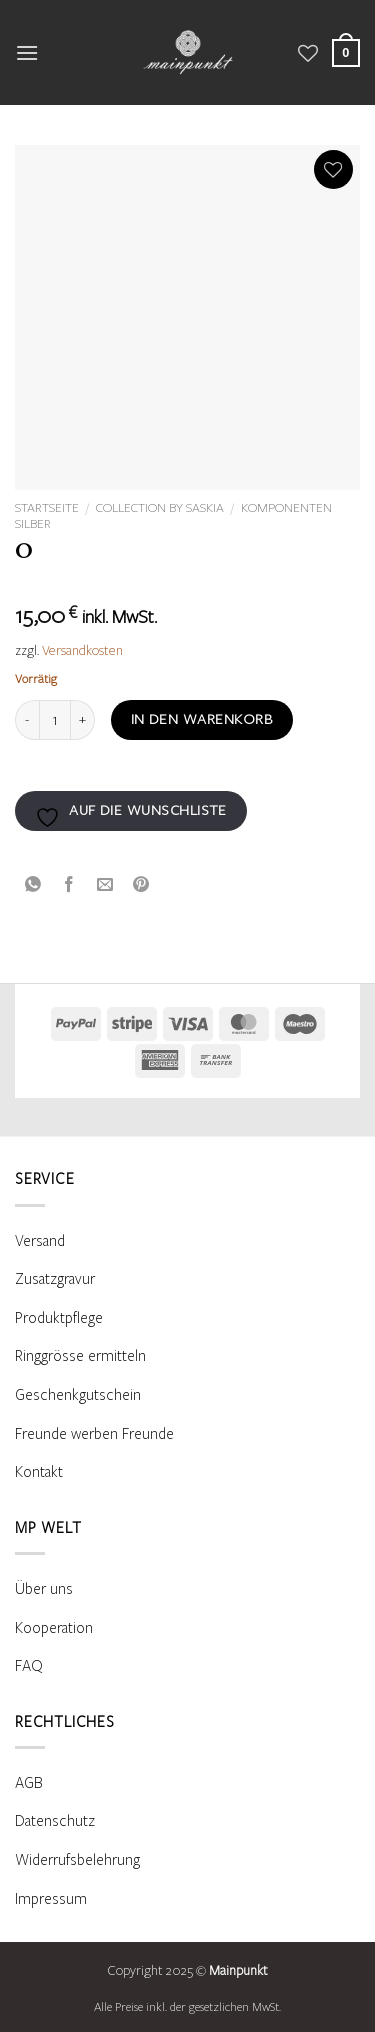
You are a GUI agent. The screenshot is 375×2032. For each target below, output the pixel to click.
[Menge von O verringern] (27, 720)
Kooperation (54, 1628)
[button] (27, 52)
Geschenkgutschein (78, 1395)
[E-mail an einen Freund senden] (105, 883)
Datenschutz (55, 1821)
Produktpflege (59, 1318)
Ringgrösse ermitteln (80, 1356)
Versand (40, 1241)
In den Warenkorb (202, 719)
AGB (29, 1783)
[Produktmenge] (55, 720)
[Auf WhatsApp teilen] (33, 883)
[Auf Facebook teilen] (69, 883)
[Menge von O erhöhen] (83, 720)
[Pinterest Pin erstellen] (141, 883)
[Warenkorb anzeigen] (346, 52)
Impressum (51, 1899)
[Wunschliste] (308, 53)
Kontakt (39, 1472)
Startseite (47, 508)
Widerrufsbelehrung (77, 1860)
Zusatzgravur (55, 1279)
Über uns (44, 1589)
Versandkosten (82, 651)
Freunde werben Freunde (94, 1434)
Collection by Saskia (160, 508)
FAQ (29, 1666)
